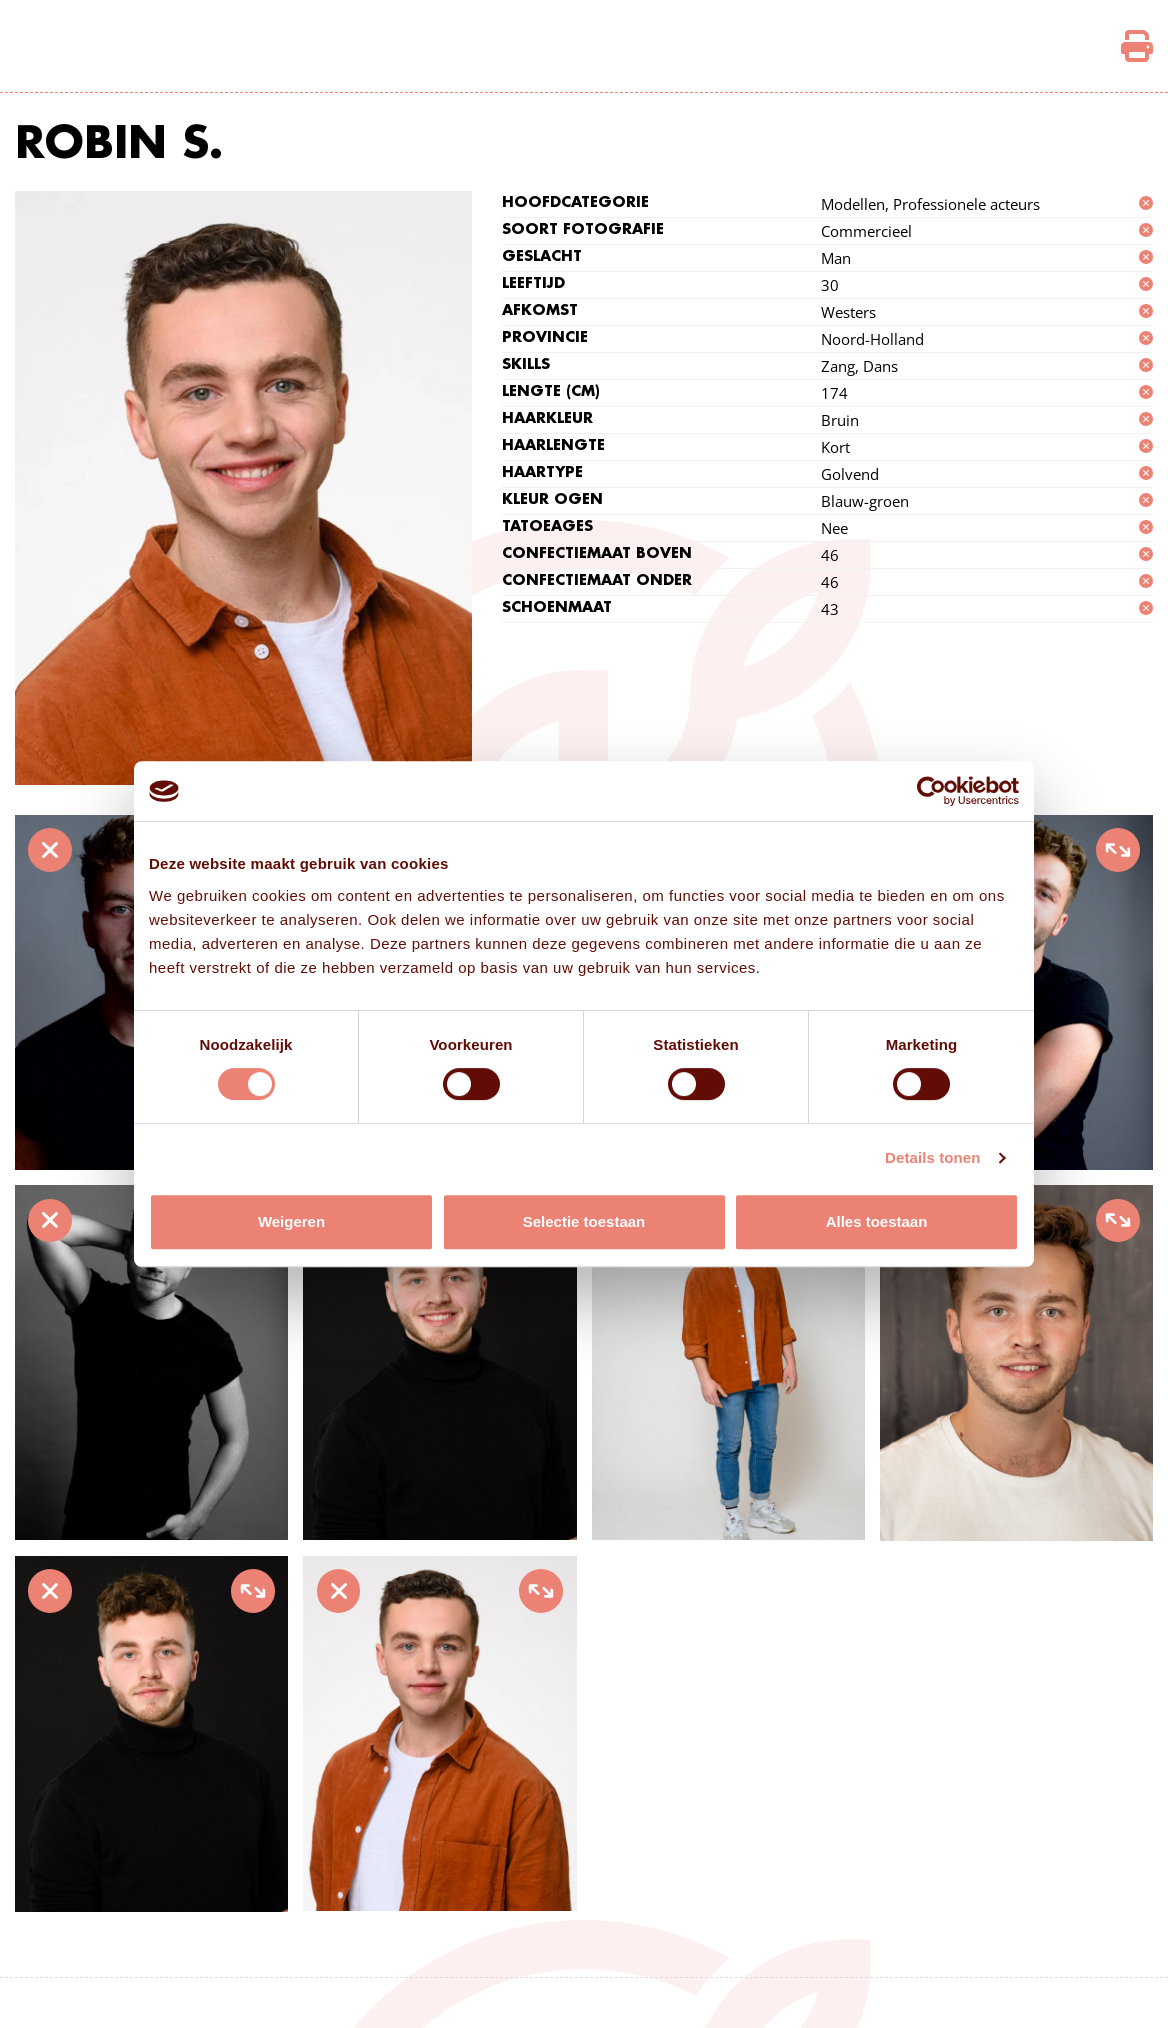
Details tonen (932, 1157)
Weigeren (291, 1221)
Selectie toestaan (584, 1221)
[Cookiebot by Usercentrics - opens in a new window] (931, 791)
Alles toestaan (877, 1221)
